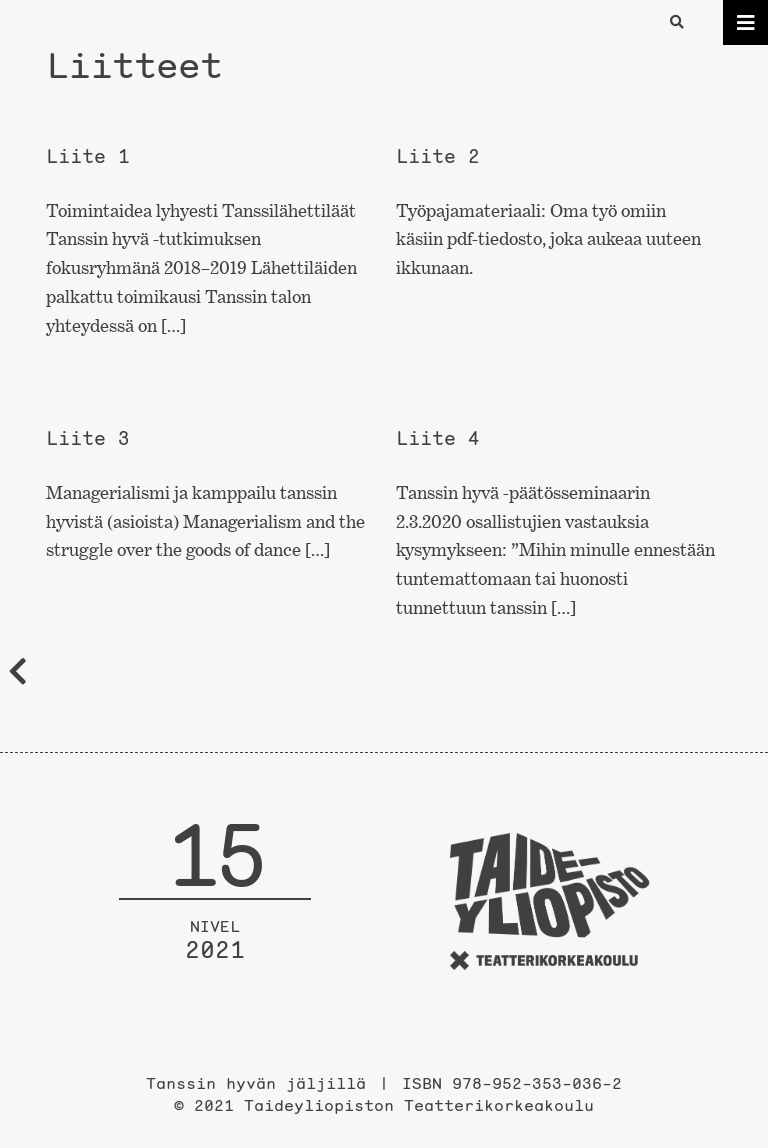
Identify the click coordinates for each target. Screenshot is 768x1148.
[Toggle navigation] (745, 22)
